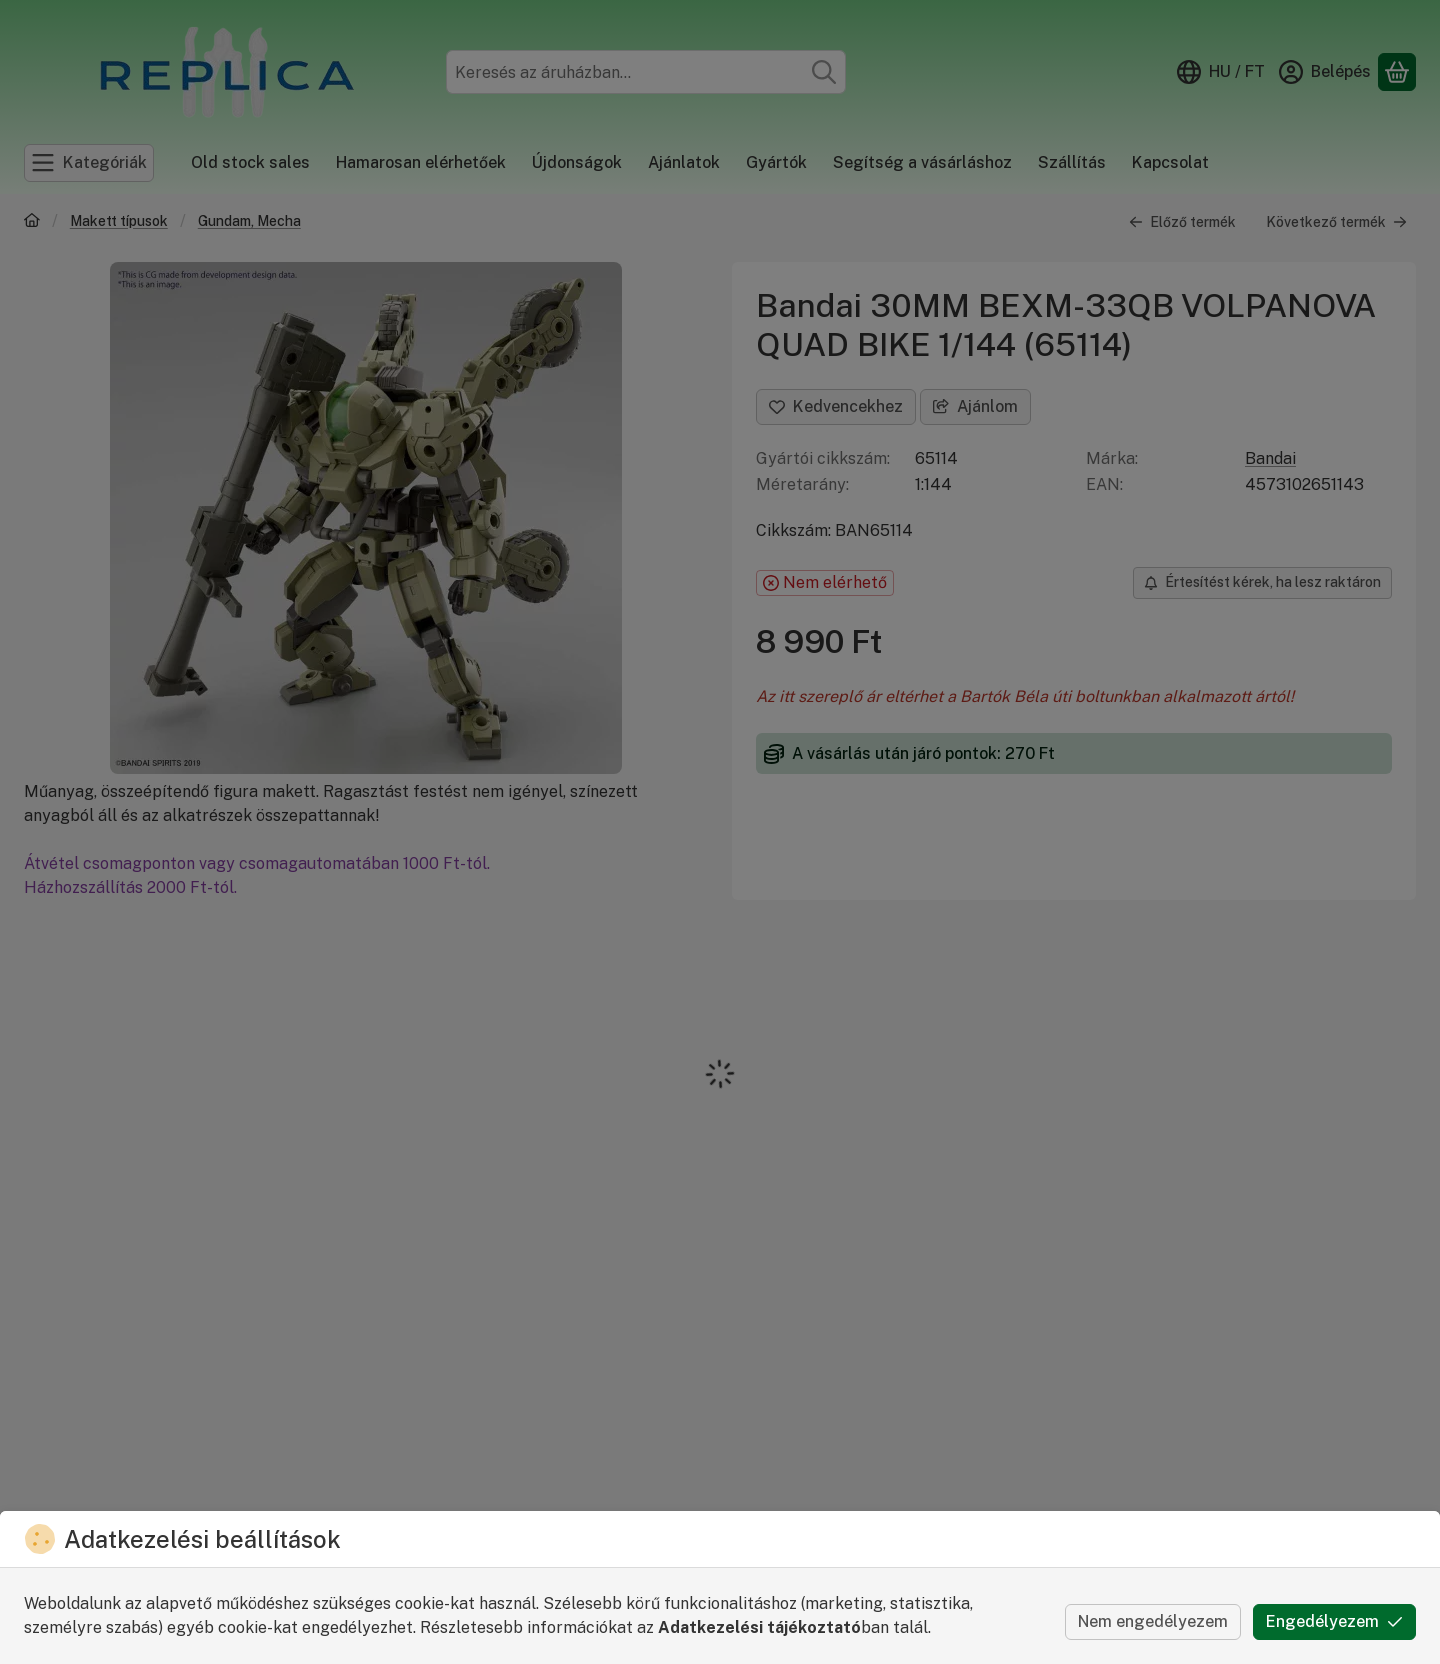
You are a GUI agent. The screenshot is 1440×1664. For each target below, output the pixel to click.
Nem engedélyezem (1153, 1621)
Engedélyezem (1334, 1621)
